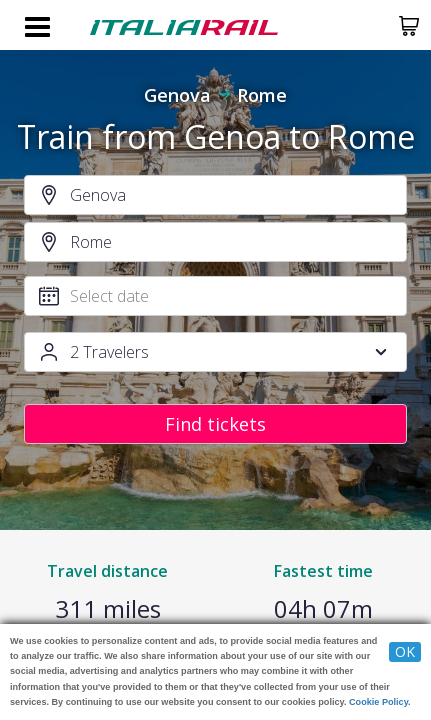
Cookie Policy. (380, 702)
